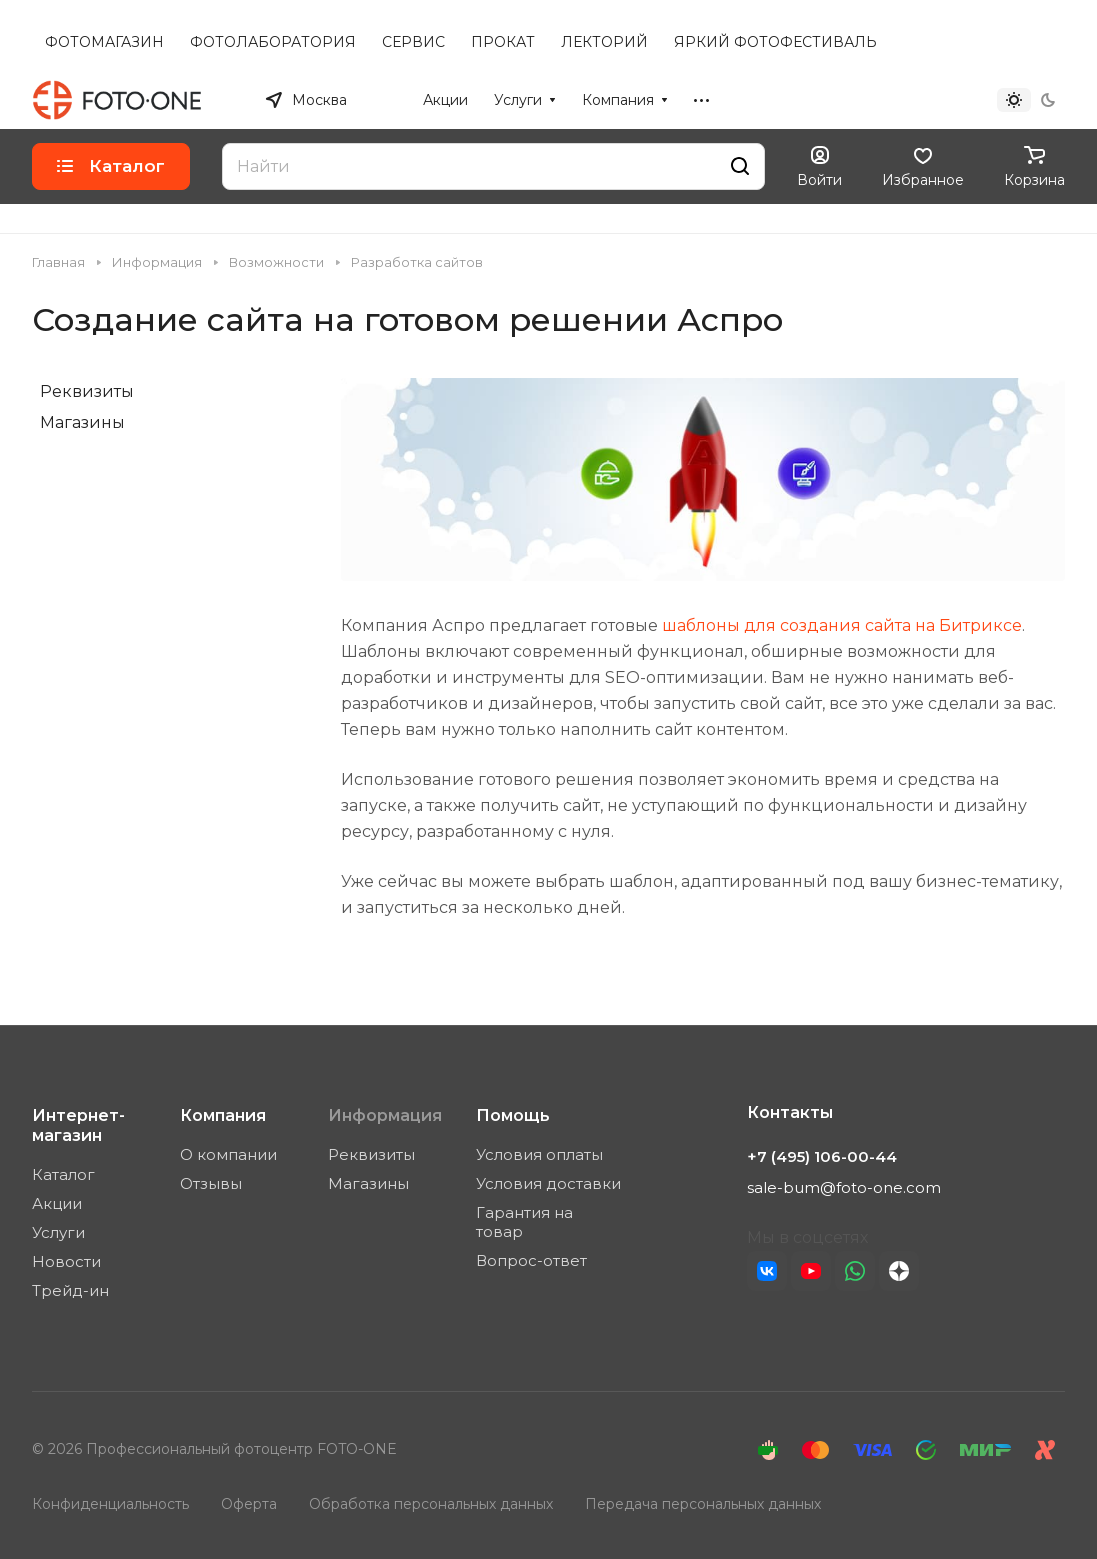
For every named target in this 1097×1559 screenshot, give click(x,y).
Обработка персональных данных (431, 1504)
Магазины (82, 422)
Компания (223, 1115)
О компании (228, 1154)
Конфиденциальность (110, 1504)
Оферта (249, 1504)
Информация (385, 1115)
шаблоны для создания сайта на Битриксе (842, 625)
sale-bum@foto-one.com (844, 1187)
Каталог (63, 1174)
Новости (66, 1261)
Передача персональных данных (703, 1504)
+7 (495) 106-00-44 (859, 100)
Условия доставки (548, 1183)
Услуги (58, 1232)
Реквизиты (87, 391)
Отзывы (211, 1183)
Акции (57, 1203)
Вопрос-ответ (531, 1260)
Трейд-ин (70, 1290)
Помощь (513, 1115)
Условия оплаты (539, 1154)
